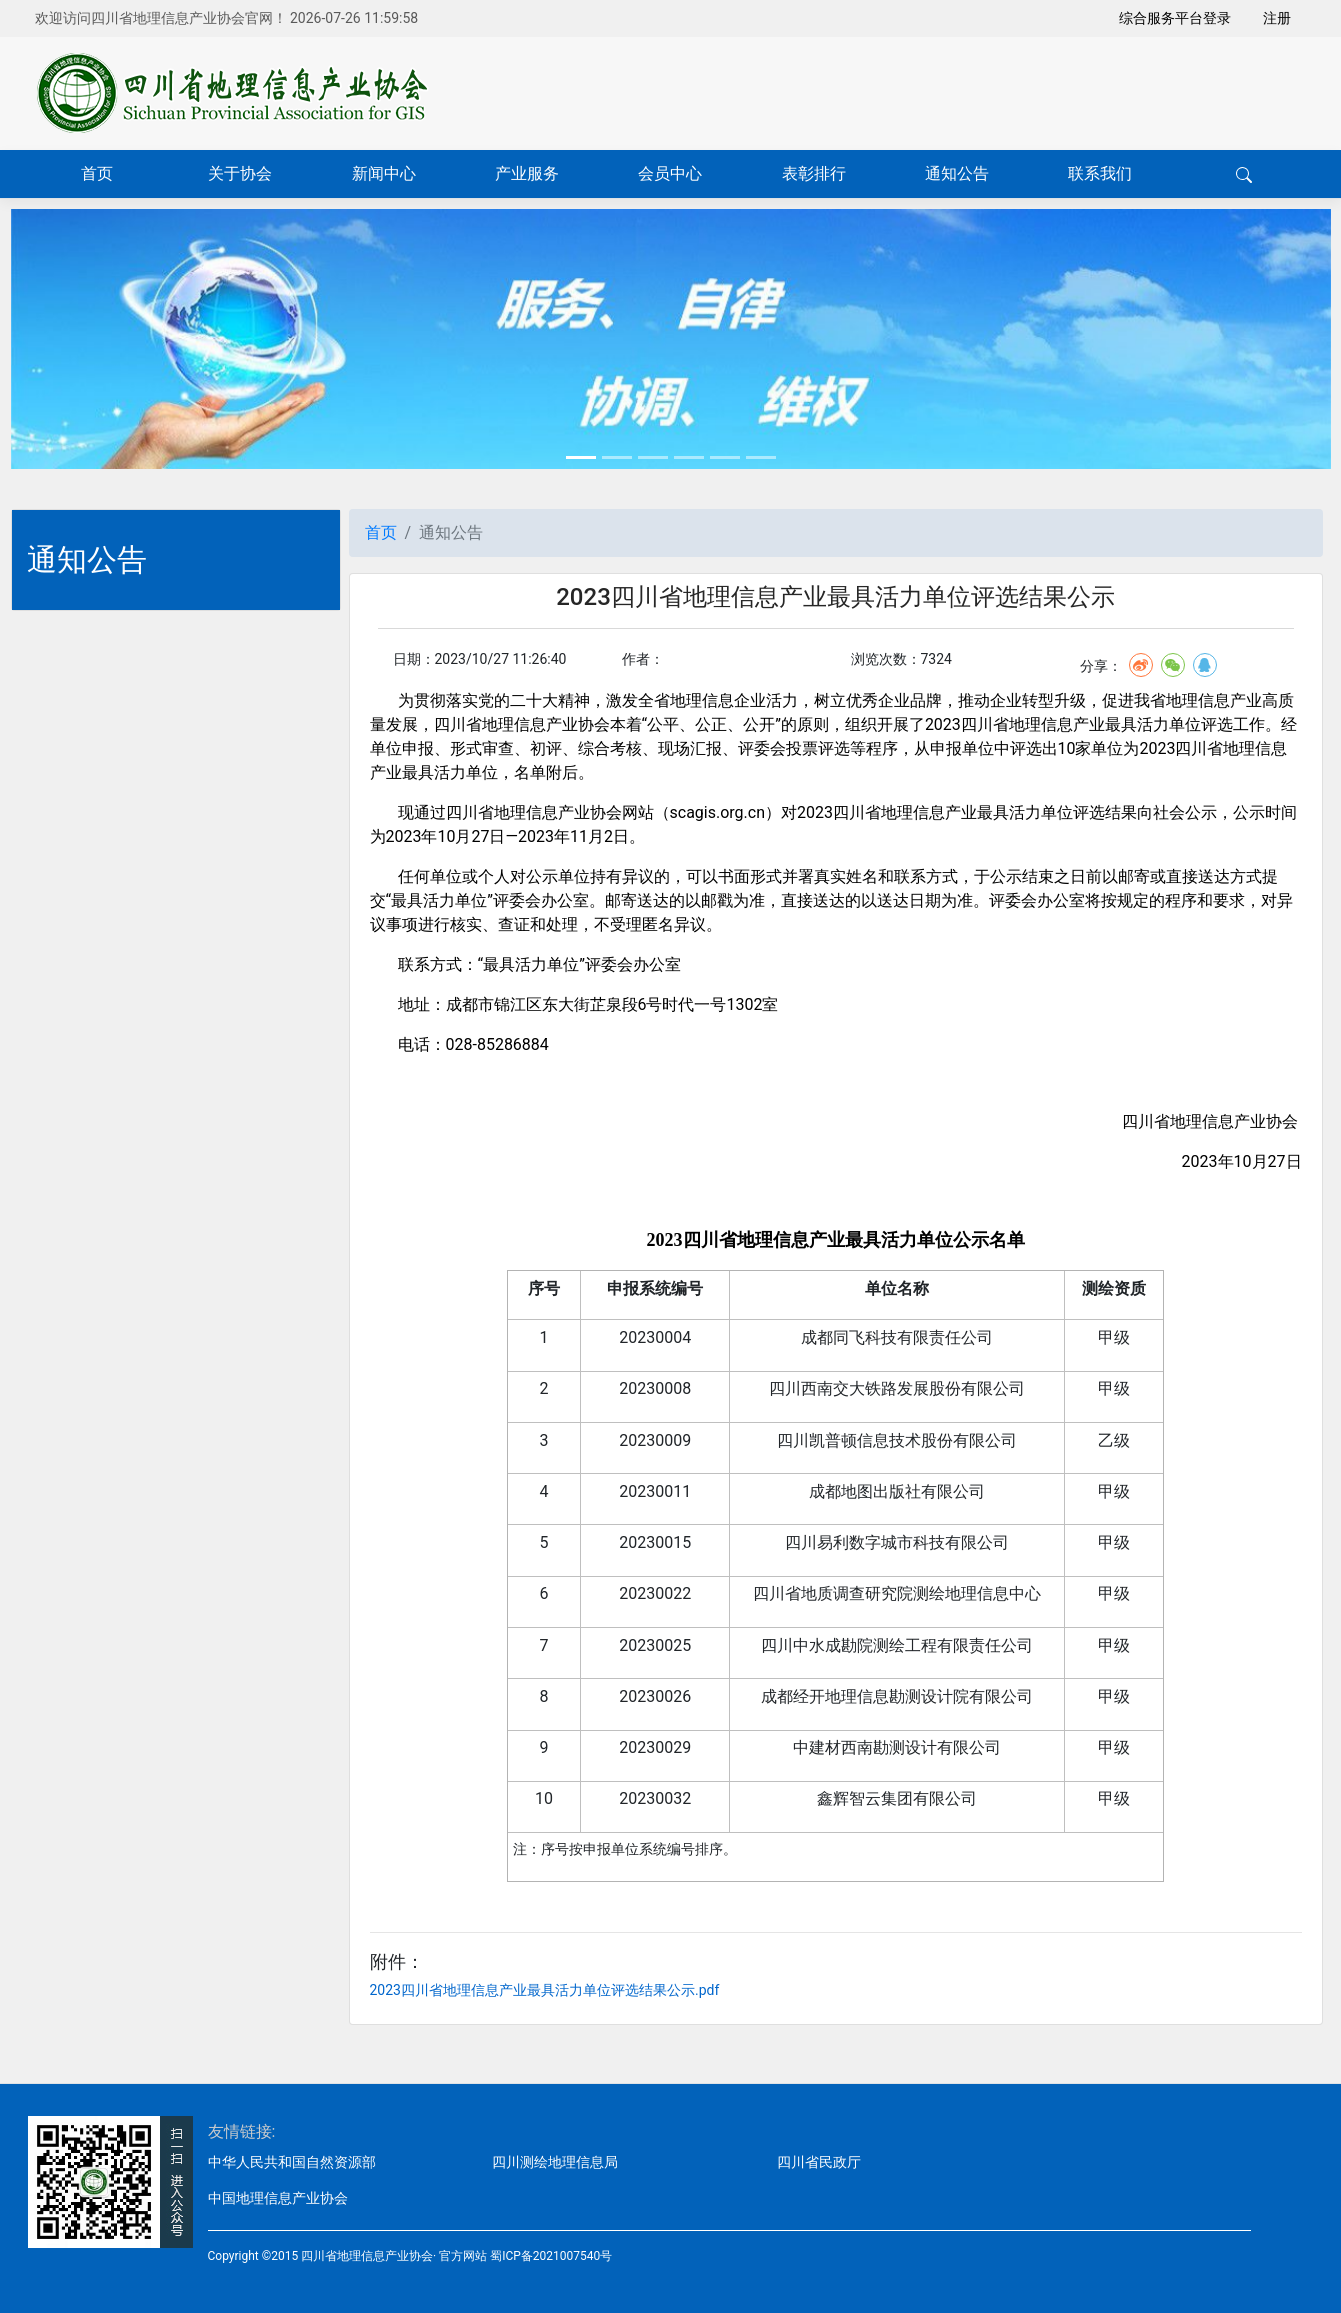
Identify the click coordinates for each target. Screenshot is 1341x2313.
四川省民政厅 (819, 2162)
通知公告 (957, 173)
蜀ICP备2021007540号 (551, 2256)
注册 (1277, 18)
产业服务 (527, 173)
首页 (97, 173)
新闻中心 (384, 173)
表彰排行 (814, 173)
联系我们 (1100, 173)
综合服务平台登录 (1175, 18)
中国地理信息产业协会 (278, 2198)
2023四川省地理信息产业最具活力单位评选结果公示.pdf (545, 1990)
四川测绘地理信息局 (555, 2162)
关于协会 (240, 173)
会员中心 (670, 173)
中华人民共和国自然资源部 (292, 2162)
